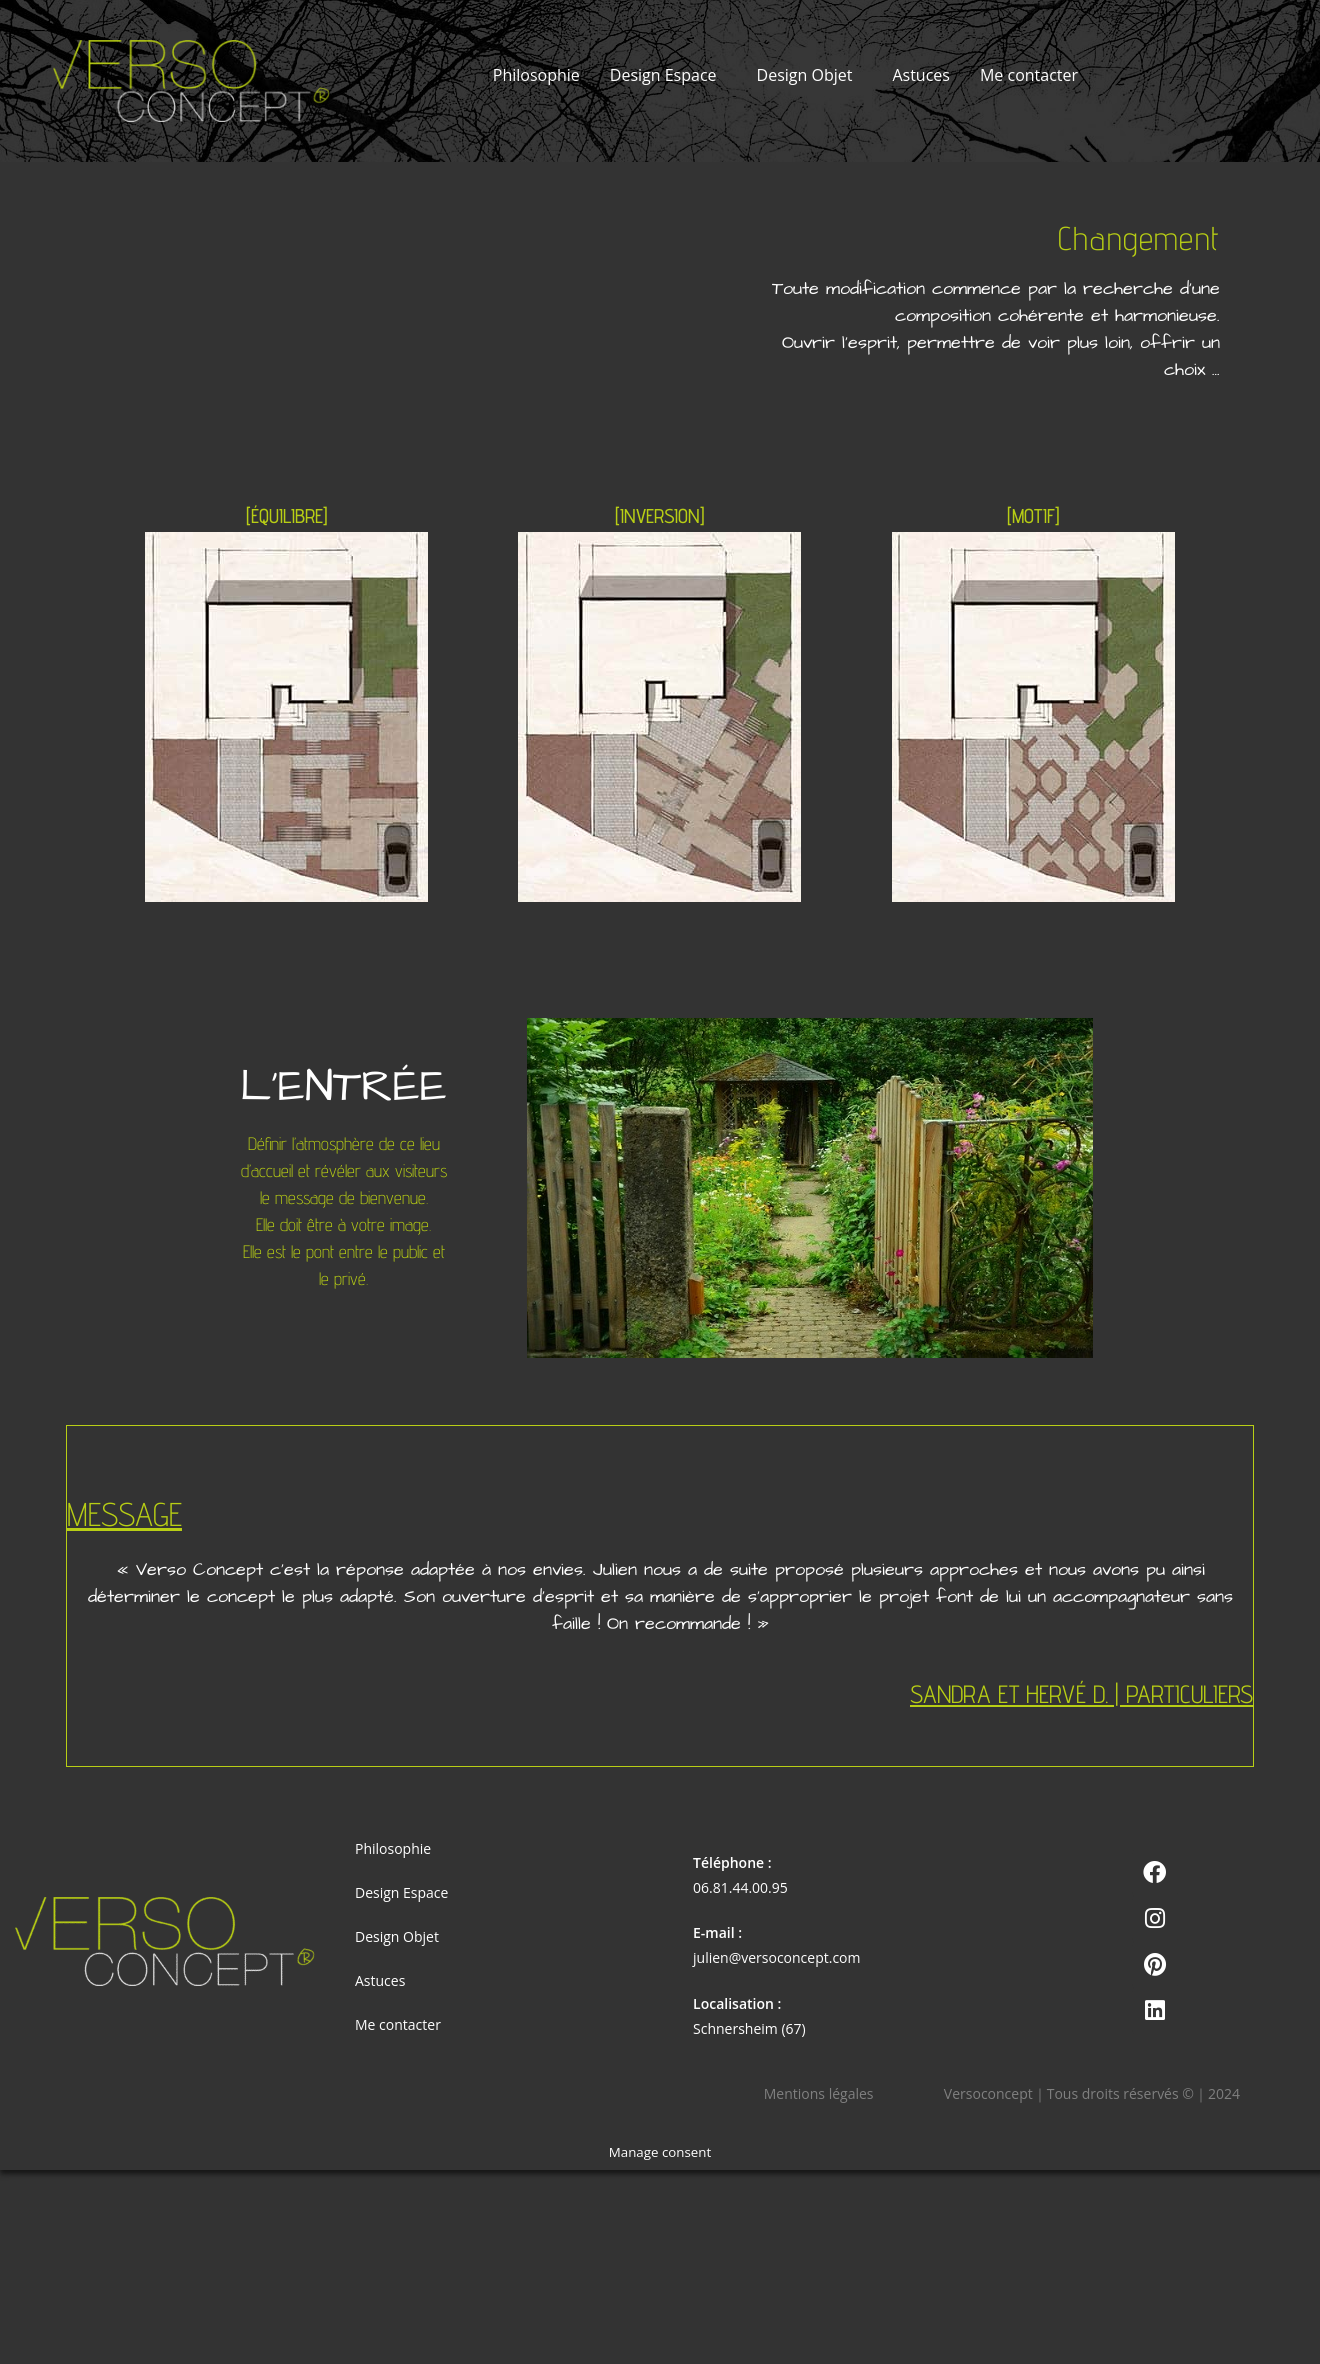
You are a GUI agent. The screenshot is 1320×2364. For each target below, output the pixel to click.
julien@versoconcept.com (776, 1957)
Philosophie (536, 75)
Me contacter (1029, 75)
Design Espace (663, 75)
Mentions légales (819, 2093)
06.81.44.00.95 (740, 1887)
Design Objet (805, 75)
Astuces (921, 75)
